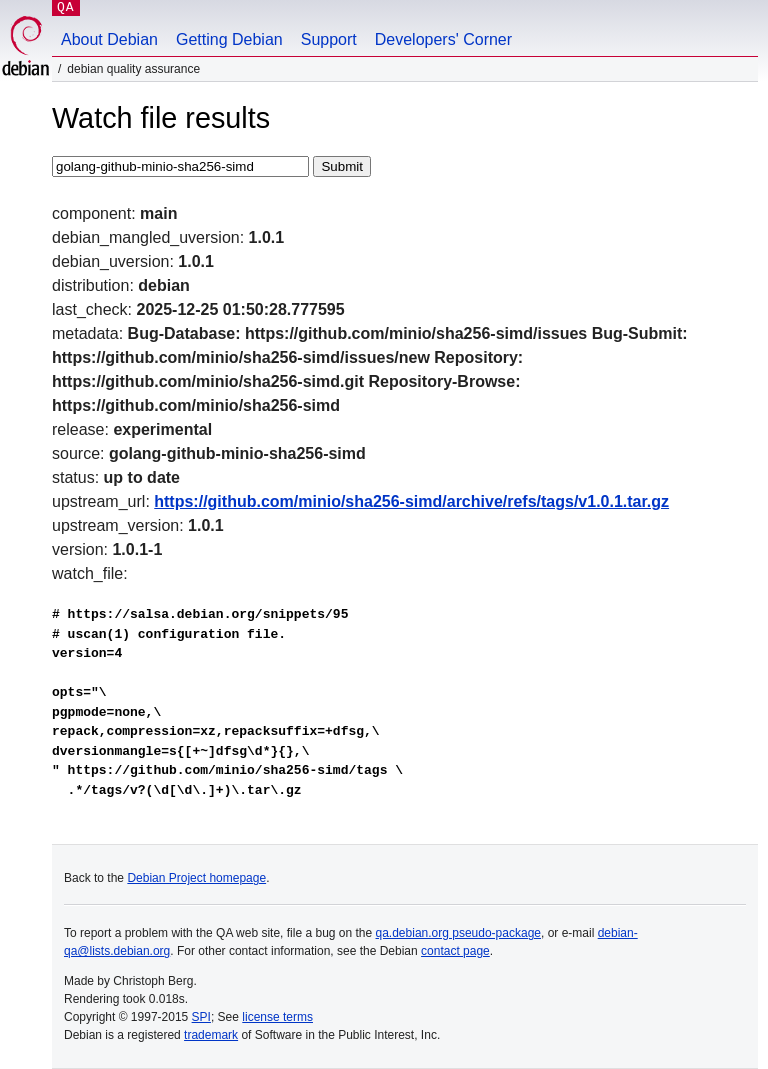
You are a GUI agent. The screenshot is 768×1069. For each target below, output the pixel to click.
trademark (211, 1035)
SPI (201, 1017)
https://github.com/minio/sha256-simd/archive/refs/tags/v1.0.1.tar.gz (411, 501)
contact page (455, 951)
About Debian (109, 39)
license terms (277, 1017)
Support (329, 39)
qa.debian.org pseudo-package (458, 933)
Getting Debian (229, 39)
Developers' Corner (443, 39)
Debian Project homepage (196, 878)
